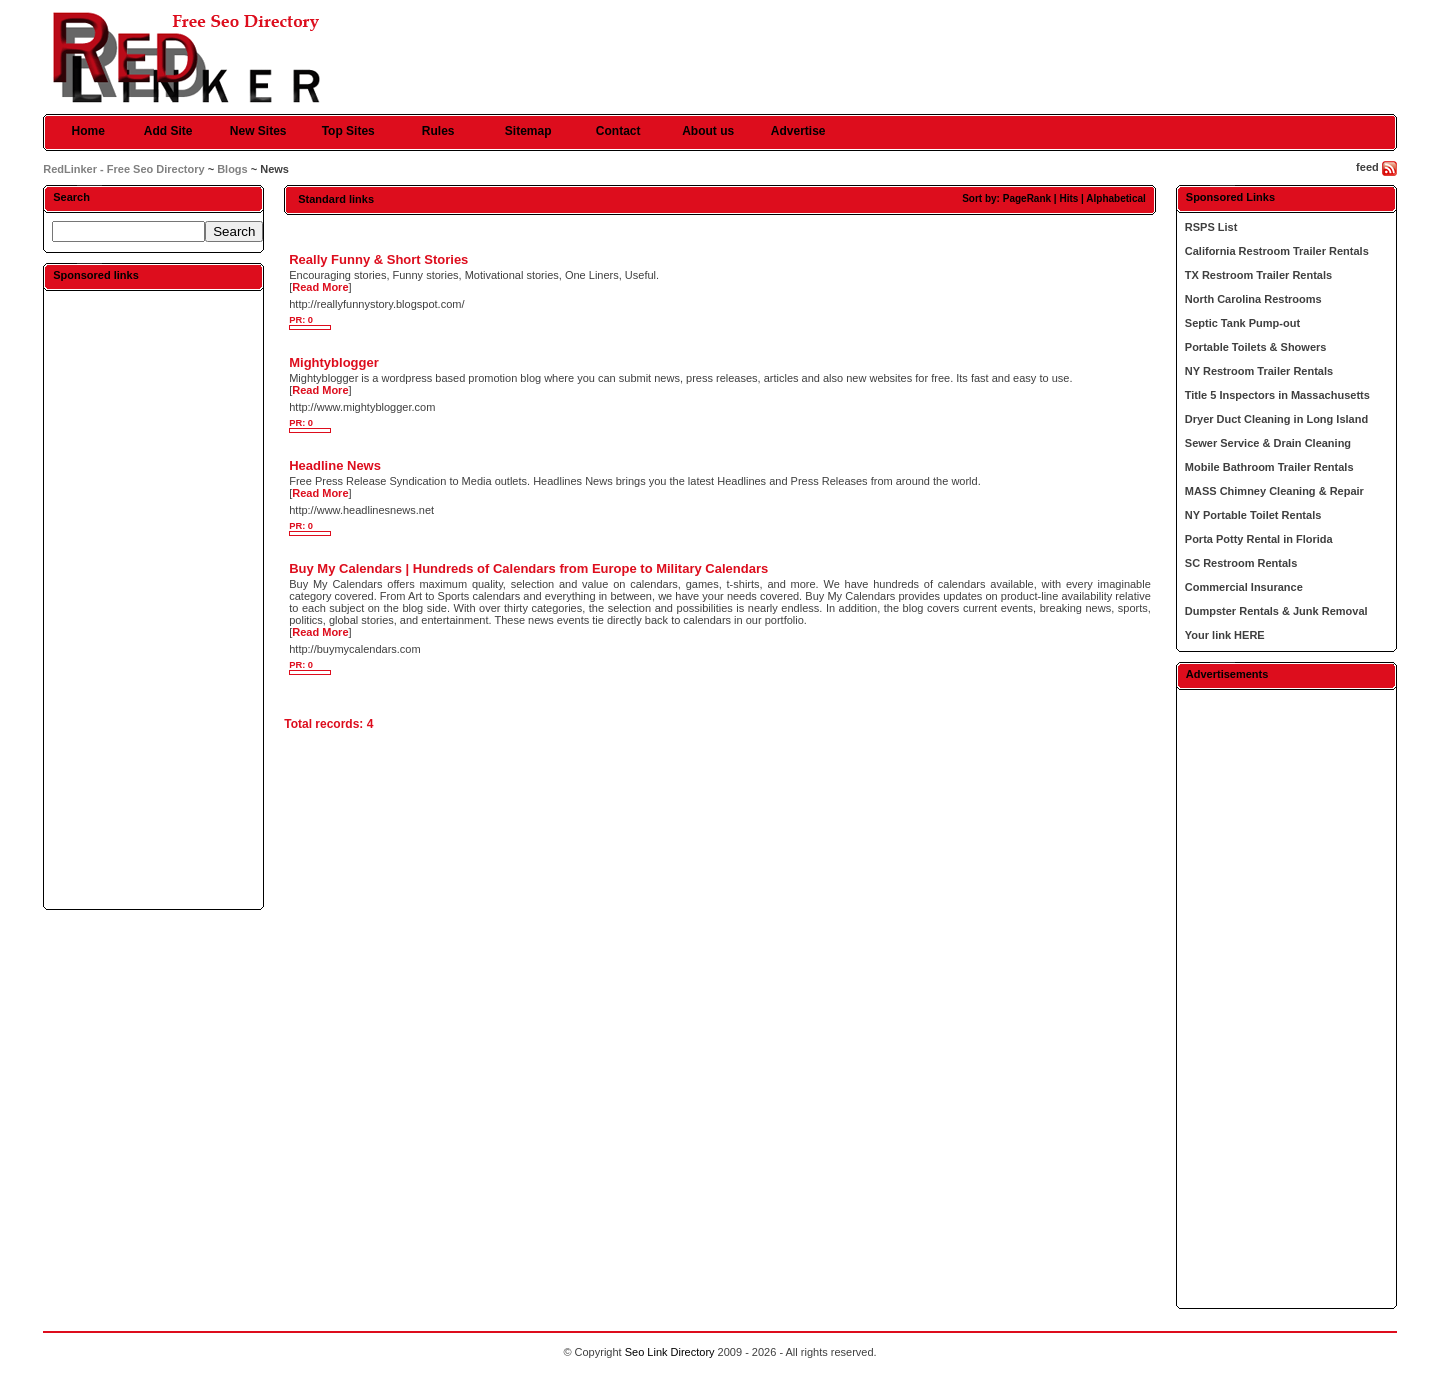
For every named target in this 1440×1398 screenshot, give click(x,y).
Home (88, 131)
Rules (438, 131)
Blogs (232, 169)
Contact (618, 131)
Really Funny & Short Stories (378, 259)
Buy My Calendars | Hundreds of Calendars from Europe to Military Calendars (528, 568)
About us (708, 131)
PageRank (1027, 198)
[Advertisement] (154, 599)
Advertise (798, 131)
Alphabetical (1115, 198)
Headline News (335, 465)
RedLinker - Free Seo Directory (123, 169)
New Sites (258, 131)
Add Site (168, 131)
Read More (320, 287)
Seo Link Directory (670, 1352)
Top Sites (348, 131)
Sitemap (528, 131)
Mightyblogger (334, 362)
